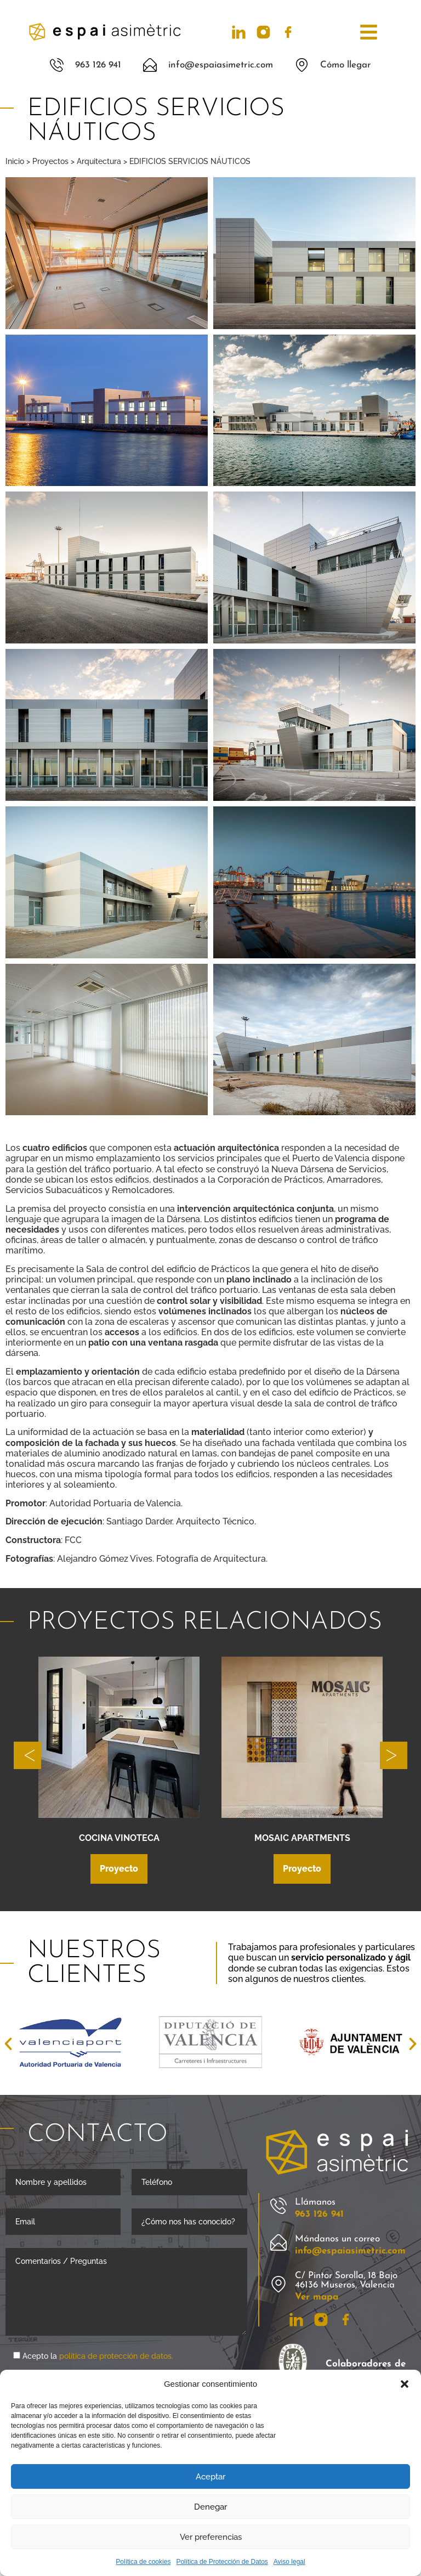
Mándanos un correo (337, 2239)
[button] (404, 2384)
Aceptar (210, 2477)
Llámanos (315, 2202)
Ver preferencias (211, 2537)
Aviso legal (289, 2562)
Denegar (210, 2507)
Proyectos (50, 161)
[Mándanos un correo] (278, 2242)
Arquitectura (99, 161)
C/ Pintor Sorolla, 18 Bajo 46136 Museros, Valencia (346, 2280)
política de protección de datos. (116, 2356)
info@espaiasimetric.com (350, 2251)
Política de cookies (143, 2562)
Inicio (14, 161)
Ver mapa (316, 2297)
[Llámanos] (278, 2205)
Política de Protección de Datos (222, 2562)
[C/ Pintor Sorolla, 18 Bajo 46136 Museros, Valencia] (278, 2284)
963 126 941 (319, 2214)
